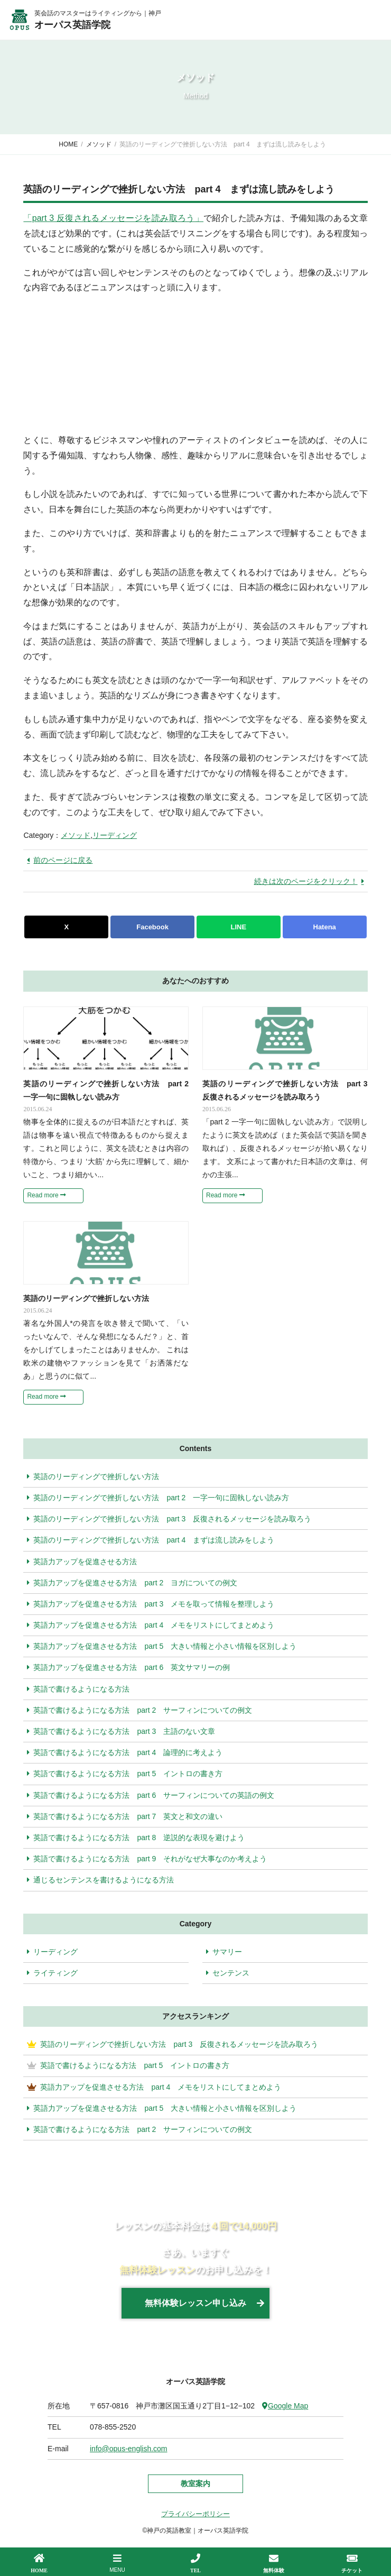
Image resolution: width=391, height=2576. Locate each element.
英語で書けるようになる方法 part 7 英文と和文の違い (124, 1816)
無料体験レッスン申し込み (195, 2302)
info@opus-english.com (128, 2448)
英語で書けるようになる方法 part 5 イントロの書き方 (124, 1773)
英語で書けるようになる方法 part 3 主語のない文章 (121, 1731)
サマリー (227, 1951)
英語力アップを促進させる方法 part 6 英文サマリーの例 (128, 1667)
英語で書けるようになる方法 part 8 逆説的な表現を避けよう (136, 1837)
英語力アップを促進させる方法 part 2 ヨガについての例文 (132, 1582)
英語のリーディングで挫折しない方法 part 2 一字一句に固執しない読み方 (158, 1497)
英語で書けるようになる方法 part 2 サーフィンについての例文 (139, 1710)
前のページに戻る (62, 860)
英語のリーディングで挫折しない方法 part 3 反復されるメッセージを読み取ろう (169, 1519)
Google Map (285, 2406)
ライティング (55, 1973)
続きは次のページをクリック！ (306, 881)
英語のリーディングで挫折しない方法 (93, 1476)
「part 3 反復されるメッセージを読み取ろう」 (113, 218)
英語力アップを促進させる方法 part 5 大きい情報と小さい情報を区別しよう (161, 1646)
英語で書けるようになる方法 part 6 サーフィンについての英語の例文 (150, 1795)
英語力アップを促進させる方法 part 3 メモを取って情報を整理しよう (150, 1604)
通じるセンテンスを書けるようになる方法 (100, 1880)
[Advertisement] (102, 362)
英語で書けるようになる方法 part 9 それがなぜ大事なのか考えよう (147, 1858)
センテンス (230, 1973)
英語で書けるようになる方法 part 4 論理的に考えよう (124, 1752)
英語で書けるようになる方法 (78, 1689)
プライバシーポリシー (195, 2514)
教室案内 (195, 2483)
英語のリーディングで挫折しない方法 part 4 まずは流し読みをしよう (150, 1540)
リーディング (114, 835)
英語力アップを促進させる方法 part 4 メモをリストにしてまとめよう (150, 1625)
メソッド (75, 835)
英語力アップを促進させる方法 (82, 1561)
